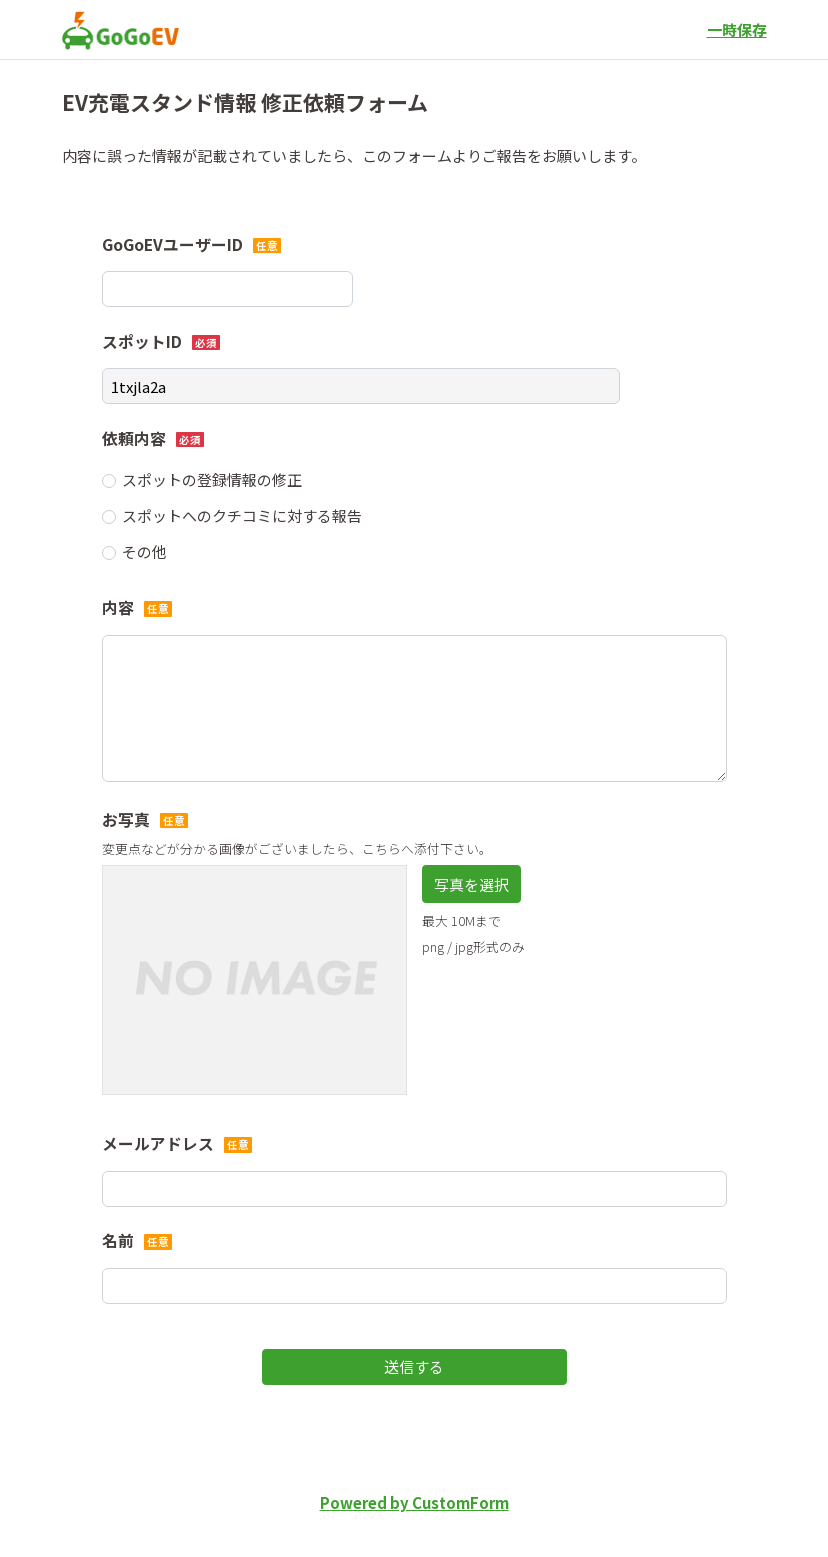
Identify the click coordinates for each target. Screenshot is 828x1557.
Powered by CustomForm (414, 1502)
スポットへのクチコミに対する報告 (242, 515)
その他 (144, 551)
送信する (414, 1366)
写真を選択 (471, 884)
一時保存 (737, 29)
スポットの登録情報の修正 (212, 479)
